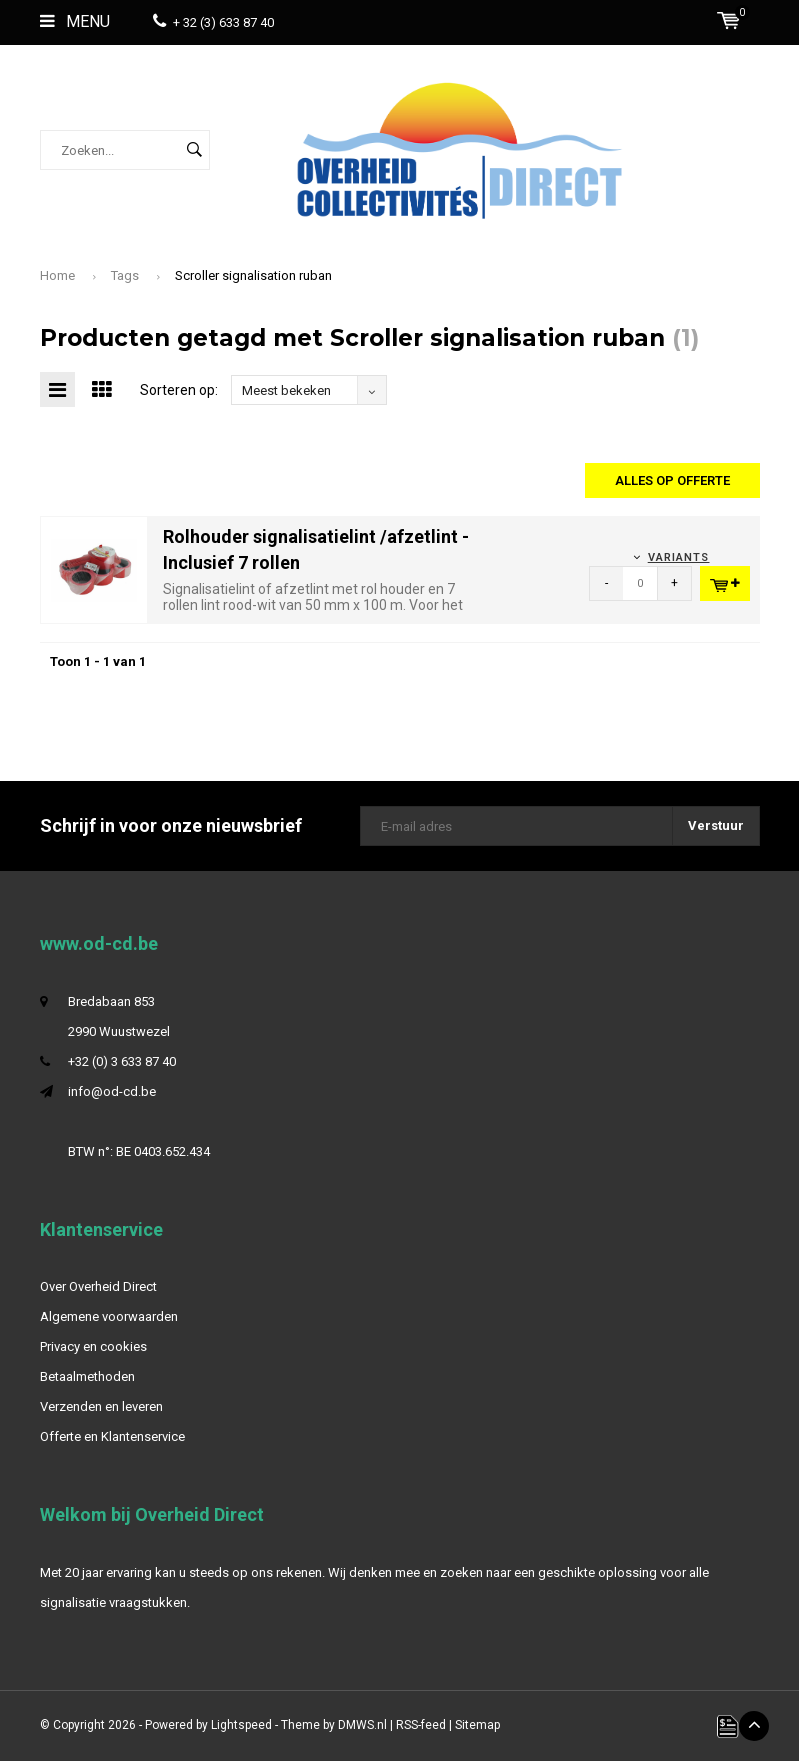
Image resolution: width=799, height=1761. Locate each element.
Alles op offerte (672, 480)
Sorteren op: (179, 390)
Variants (679, 557)
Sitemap (477, 1725)
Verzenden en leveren (101, 1406)
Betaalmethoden (87, 1376)
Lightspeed (241, 1725)
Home (57, 275)
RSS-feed (421, 1725)
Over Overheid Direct (98, 1286)
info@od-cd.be (112, 1091)
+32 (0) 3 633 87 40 (122, 1061)
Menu (75, 21)
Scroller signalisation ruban (253, 275)
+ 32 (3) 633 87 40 (213, 22)
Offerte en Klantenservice (112, 1436)
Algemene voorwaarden (109, 1316)
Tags (125, 275)
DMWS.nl (362, 1725)
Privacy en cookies (93, 1346)
